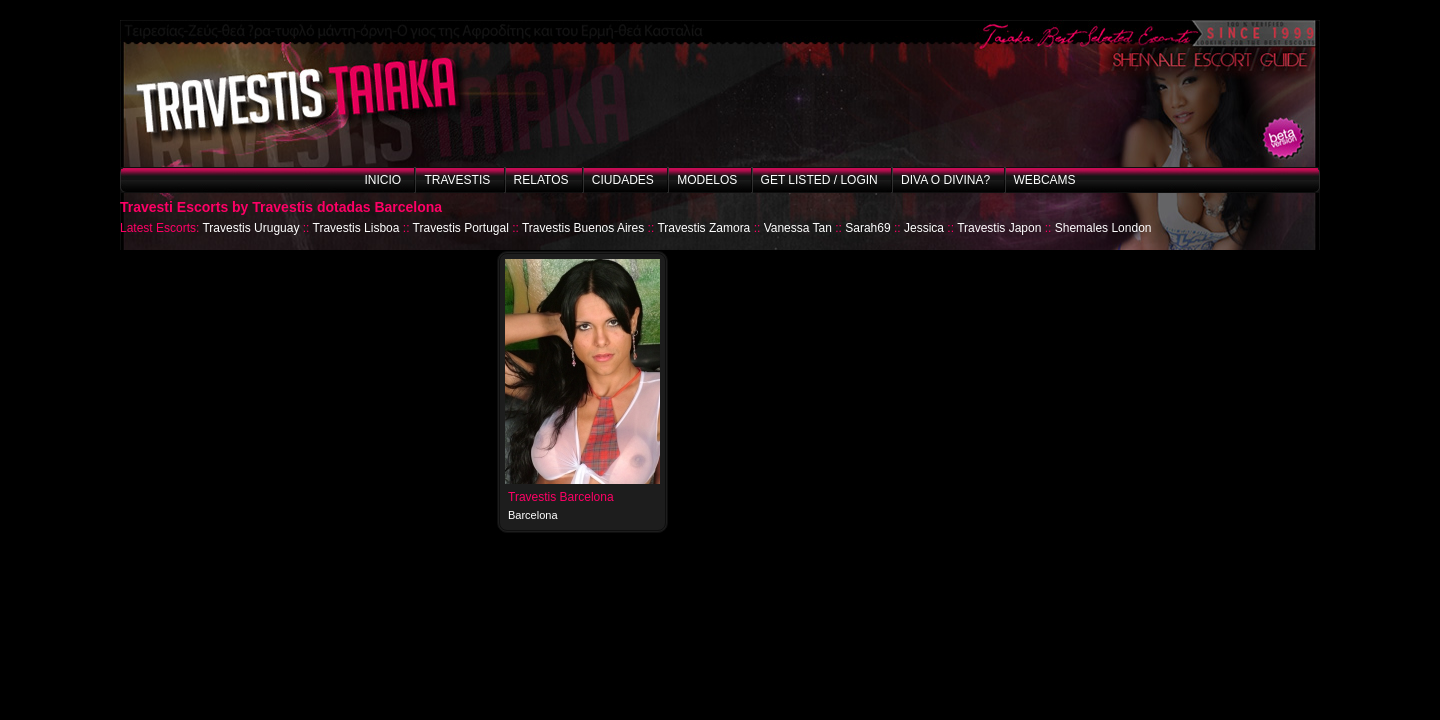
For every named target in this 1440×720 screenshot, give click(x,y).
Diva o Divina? (945, 180)
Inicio (382, 180)
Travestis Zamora (703, 228)
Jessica (924, 228)
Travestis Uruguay (250, 228)
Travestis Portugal (461, 228)
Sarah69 (867, 228)
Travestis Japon (999, 228)
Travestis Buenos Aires (583, 228)
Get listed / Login (819, 180)
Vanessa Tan (798, 228)
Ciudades (623, 180)
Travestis (457, 180)
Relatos (541, 180)
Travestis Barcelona (561, 497)
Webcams (1045, 180)
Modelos (707, 180)
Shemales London (1103, 228)
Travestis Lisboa (356, 228)
